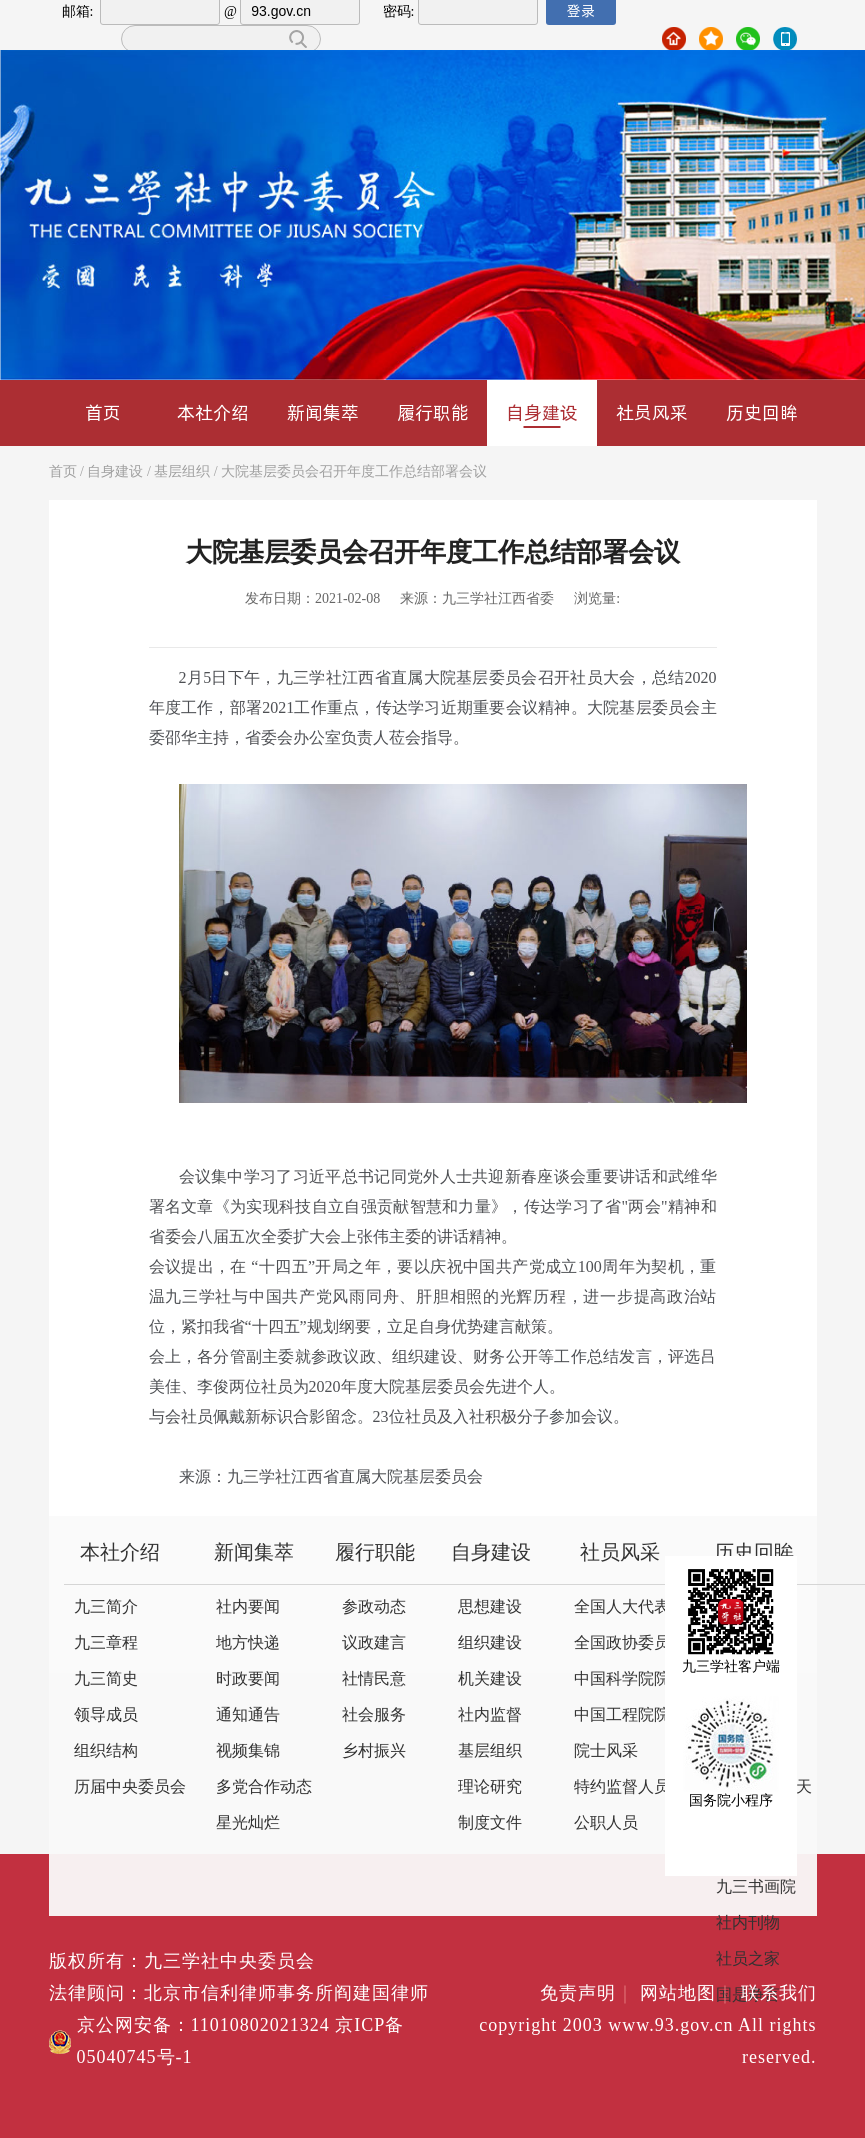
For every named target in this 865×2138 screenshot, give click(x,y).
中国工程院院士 (630, 1715)
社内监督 (490, 1715)
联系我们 (779, 1994)
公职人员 (606, 1823)
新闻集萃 (323, 412)
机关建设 (490, 1679)
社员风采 (652, 412)
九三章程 (106, 1643)
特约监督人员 (622, 1787)
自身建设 (542, 414)
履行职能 (433, 412)
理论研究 (490, 1787)
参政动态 (374, 1607)
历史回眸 (762, 412)
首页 (103, 412)
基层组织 (182, 472)
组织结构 (106, 1751)
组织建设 (490, 1643)
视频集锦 (248, 1751)
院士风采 (606, 1751)
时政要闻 (248, 1679)
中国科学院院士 (630, 1679)
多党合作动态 (264, 1787)
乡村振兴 (374, 1751)
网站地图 (687, 1994)
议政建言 (374, 1643)
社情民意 (374, 1679)
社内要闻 (248, 1607)
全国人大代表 (622, 1607)
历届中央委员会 (130, 1787)
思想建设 (490, 1607)
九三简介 (106, 1607)
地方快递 (248, 1643)
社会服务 (374, 1715)
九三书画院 (756, 1887)
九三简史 (106, 1679)
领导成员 (106, 1715)
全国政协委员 (622, 1643)
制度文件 (490, 1823)
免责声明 (587, 1994)
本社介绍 (213, 412)
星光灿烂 (248, 1823)
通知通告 (248, 1715)
